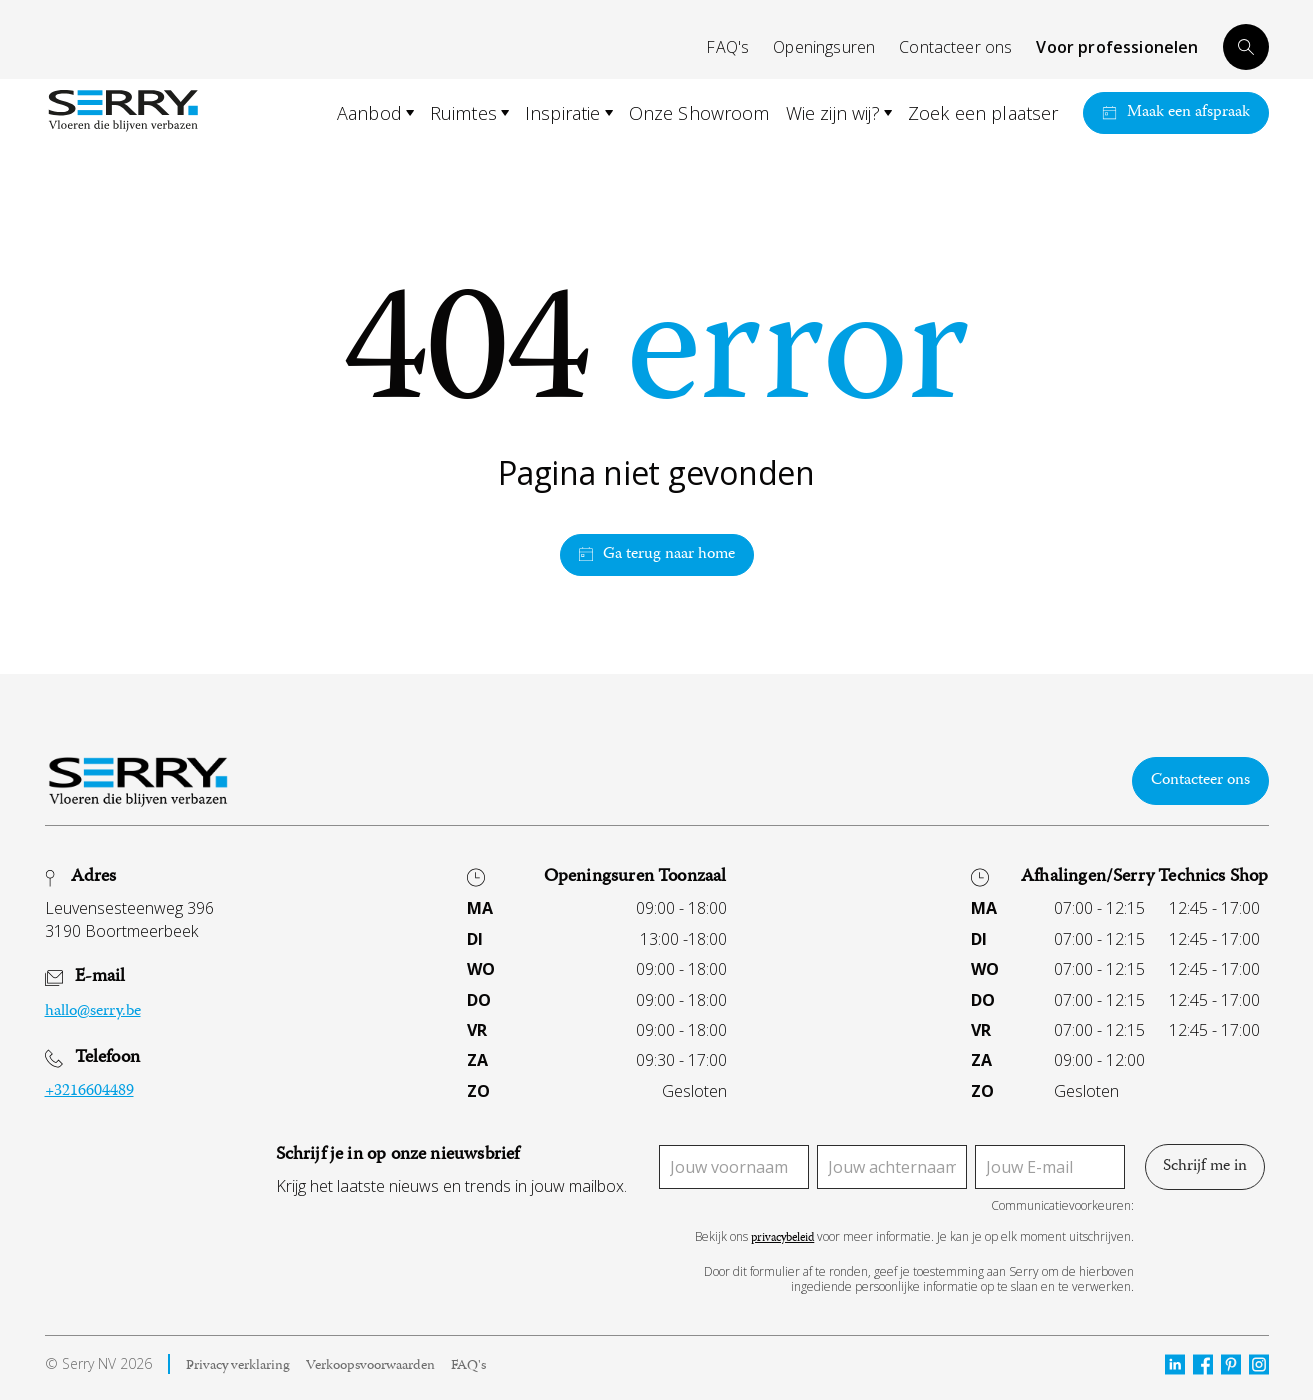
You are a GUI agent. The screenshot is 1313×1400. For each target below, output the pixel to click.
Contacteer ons (955, 47)
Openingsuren (824, 47)
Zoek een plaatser (983, 113)
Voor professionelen (1117, 47)
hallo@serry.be (93, 1012)
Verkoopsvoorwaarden (370, 1367)
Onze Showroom (699, 113)
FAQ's (727, 47)
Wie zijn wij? (833, 113)
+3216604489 (89, 1092)
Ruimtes (463, 113)
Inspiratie (563, 113)
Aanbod (369, 113)
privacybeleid (782, 1239)
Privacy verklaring (238, 1367)
